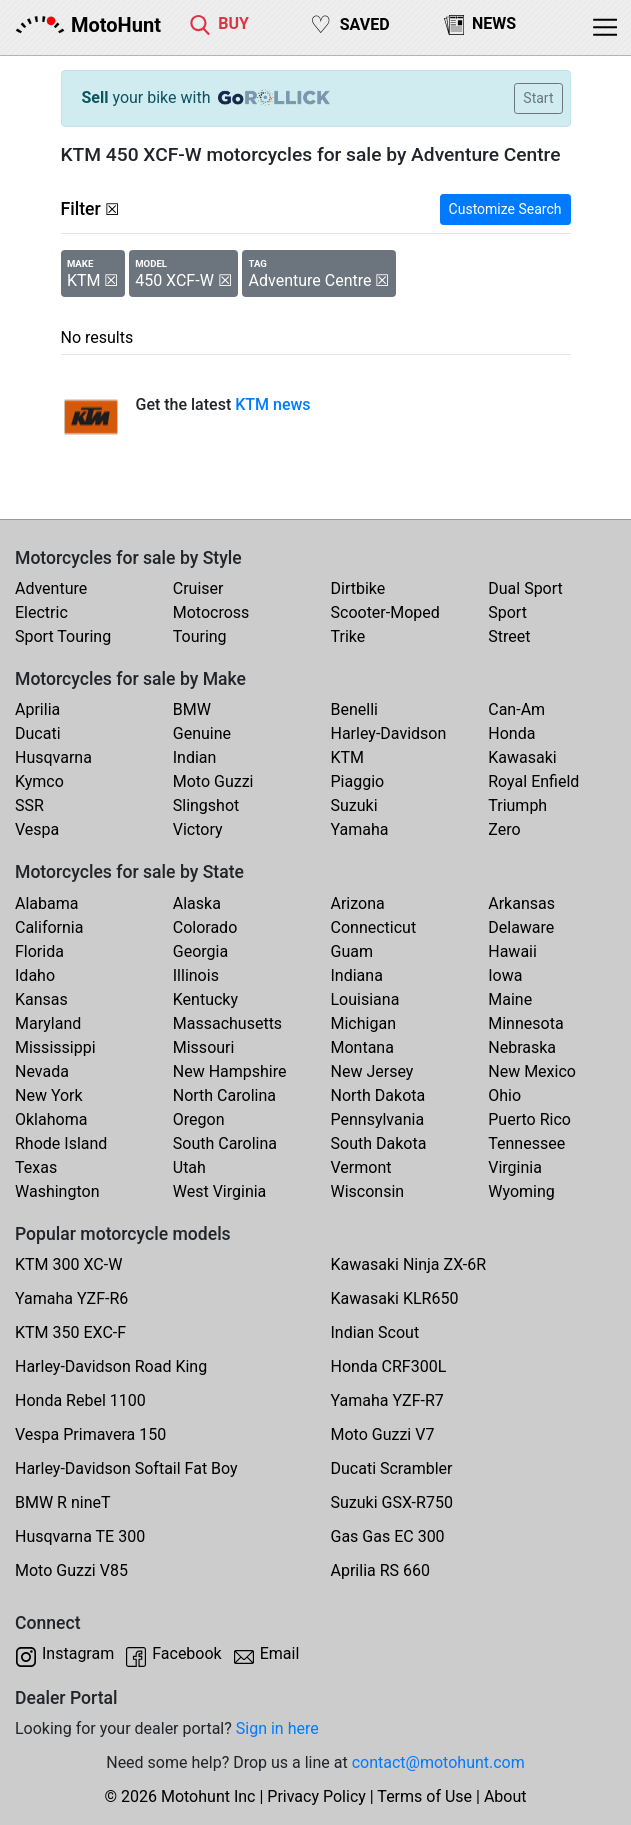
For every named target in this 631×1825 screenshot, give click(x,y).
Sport (507, 612)
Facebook (186, 1653)
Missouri (204, 1047)
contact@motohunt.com (438, 1762)
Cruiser (198, 588)
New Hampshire (230, 1071)
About (505, 1796)
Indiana (357, 975)
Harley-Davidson (389, 733)
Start (538, 98)
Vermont (361, 1167)
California (49, 927)
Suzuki (354, 805)
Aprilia (37, 709)
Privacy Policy (316, 1796)
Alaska (197, 903)
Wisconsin (368, 1191)
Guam (352, 951)
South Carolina (225, 1143)
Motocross (211, 612)
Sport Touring (63, 636)
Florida (39, 951)
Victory (198, 829)
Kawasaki (522, 757)
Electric (41, 612)
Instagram (78, 1653)
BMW (192, 709)
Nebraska (522, 1047)
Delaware (521, 927)
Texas (36, 1167)
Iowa (505, 975)
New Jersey (372, 1071)
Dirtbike (358, 588)
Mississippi (55, 1047)
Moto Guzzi (213, 781)
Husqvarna (53, 757)
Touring (200, 636)
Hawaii (512, 951)
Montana (362, 1047)
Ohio (504, 1095)
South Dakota (379, 1143)
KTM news (272, 404)
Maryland (48, 1023)
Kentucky (205, 999)
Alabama (46, 903)
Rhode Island (61, 1143)
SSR (29, 805)
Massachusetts (227, 1023)
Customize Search (505, 209)
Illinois (196, 975)
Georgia (200, 951)
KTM (348, 757)
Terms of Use (424, 1796)
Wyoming (521, 1191)
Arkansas (521, 903)
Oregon (199, 1119)
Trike (348, 636)
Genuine (202, 733)
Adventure (51, 588)
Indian (195, 757)
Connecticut (374, 927)
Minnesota (525, 1023)
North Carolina (224, 1095)
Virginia (515, 1167)
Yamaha (360, 829)
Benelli (354, 709)
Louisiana (365, 999)
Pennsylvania (378, 1119)
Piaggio (358, 781)
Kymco (39, 781)
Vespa (37, 829)
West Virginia (220, 1191)
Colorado (205, 927)
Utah (189, 1167)
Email (280, 1653)
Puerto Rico (529, 1119)
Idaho (35, 975)
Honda (511, 733)
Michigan (363, 1023)
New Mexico (532, 1071)
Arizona (358, 903)
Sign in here (277, 1728)
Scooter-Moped (385, 612)
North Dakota (378, 1095)
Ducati (38, 733)
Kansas (41, 999)
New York (49, 1095)
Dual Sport (525, 588)
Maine (510, 999)
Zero (504, 829)
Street (509, 636)
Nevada (42, 1071)
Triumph (517, 805)
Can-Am (516, 709)
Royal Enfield (533, 781)
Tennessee (526, 1143)
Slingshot (206, 805)
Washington (57, 1191)
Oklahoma (51, 1119)
